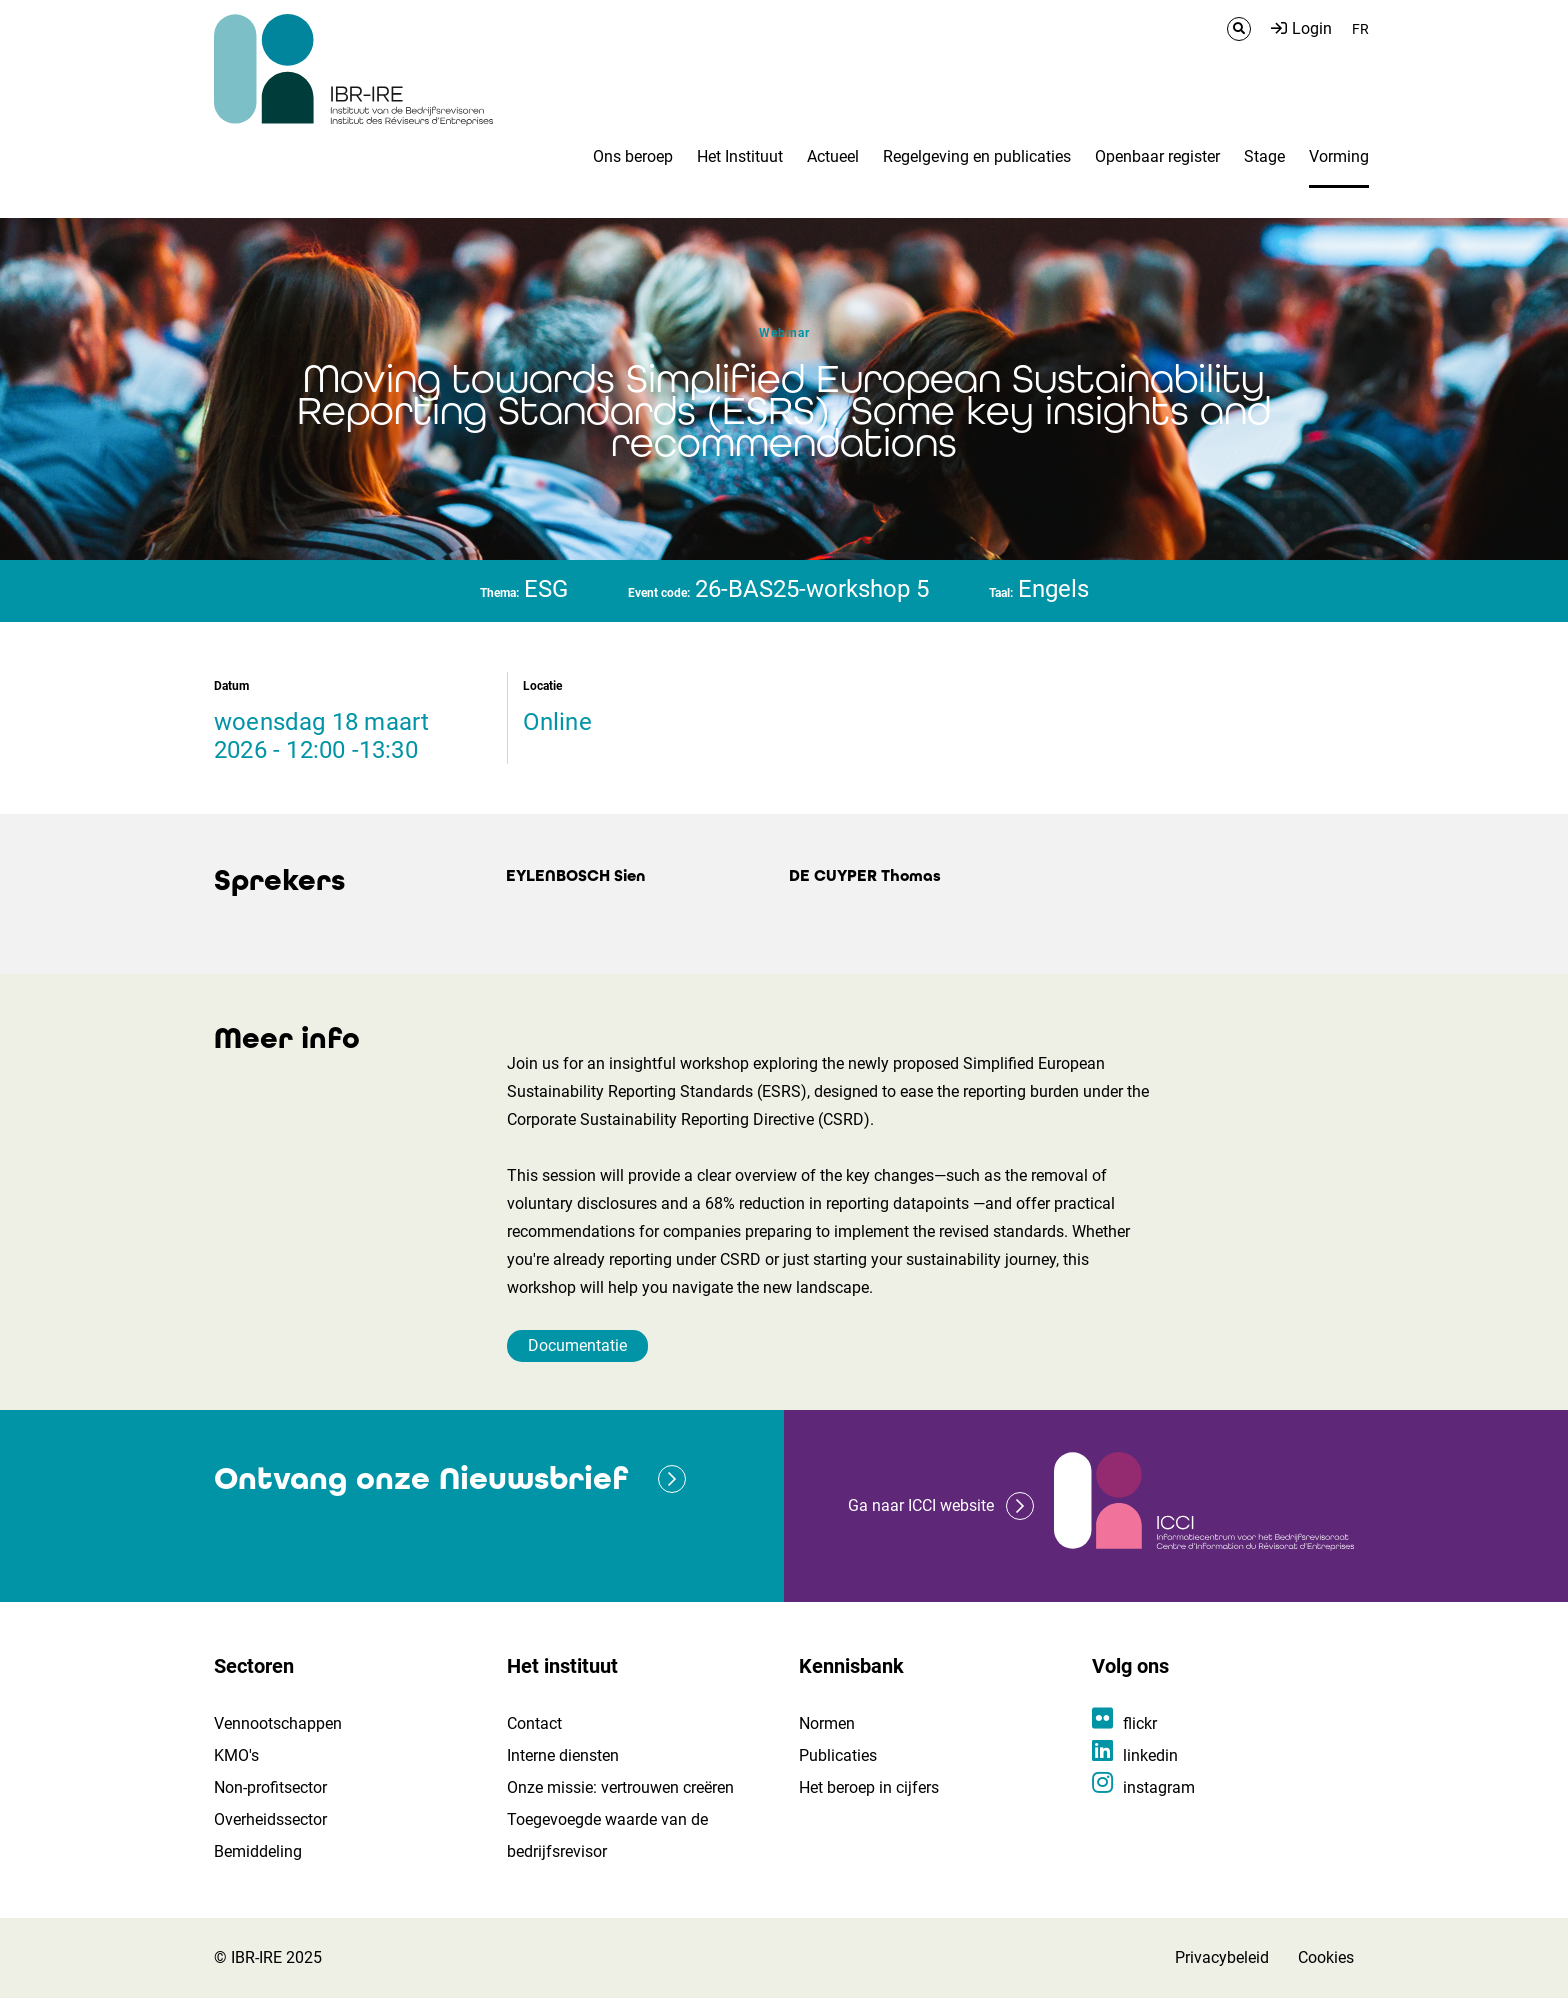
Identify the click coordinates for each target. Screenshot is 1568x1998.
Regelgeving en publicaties (977, 156)
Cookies (1326, 1957)
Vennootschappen (278, 1723)
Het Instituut (740, 156)
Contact (534, 1723)
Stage (1264, 156)
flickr (1140, 1723)
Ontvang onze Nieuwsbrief (421, 1478)
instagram (1159, 1787)
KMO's (236, 1755)
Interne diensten (563, 1755)
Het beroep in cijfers (869, 1787)
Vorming (1339, 156)
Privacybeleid (1222, 1957)
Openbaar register (1157, 156)
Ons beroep (633, 156)
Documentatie (577, 1345)
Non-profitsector (270, 1787)
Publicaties (838, 1755)
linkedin (1150, 1755)
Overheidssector (270, 1819)
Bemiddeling (258, 1851)
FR (1360, 29)
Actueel (833, 156)
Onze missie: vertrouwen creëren (620, 1787)
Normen (827, 1723)
